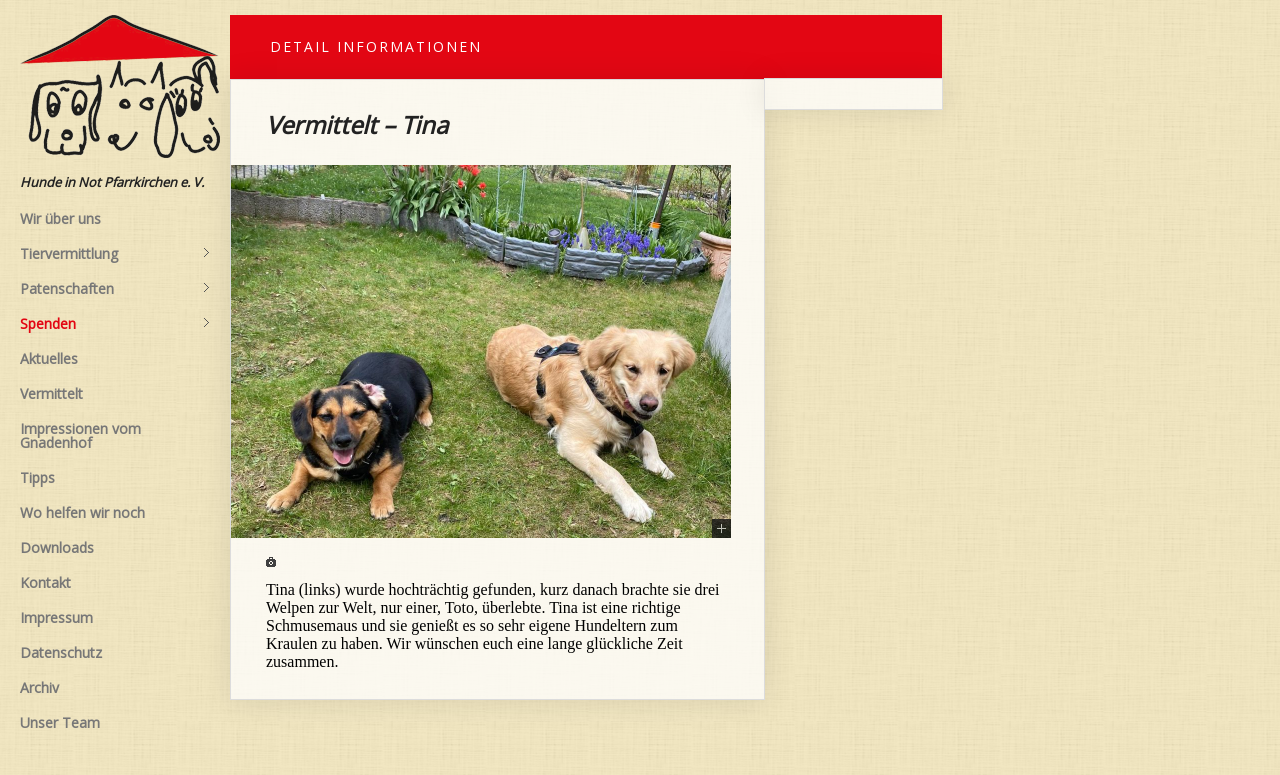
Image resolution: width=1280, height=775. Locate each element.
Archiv (39, 687)
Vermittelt (51, 393)
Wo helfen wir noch (82, 512)
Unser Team (60, 722)
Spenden (115, 324)
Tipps (37, 477)
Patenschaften (115, 289)
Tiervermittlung (115, 254)
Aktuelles (49, 358)
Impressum (56, 617)
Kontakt (45, 582)
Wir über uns (60, 218)
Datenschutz (61, 652)
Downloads (57, 547)
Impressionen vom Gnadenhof (80, 435)
